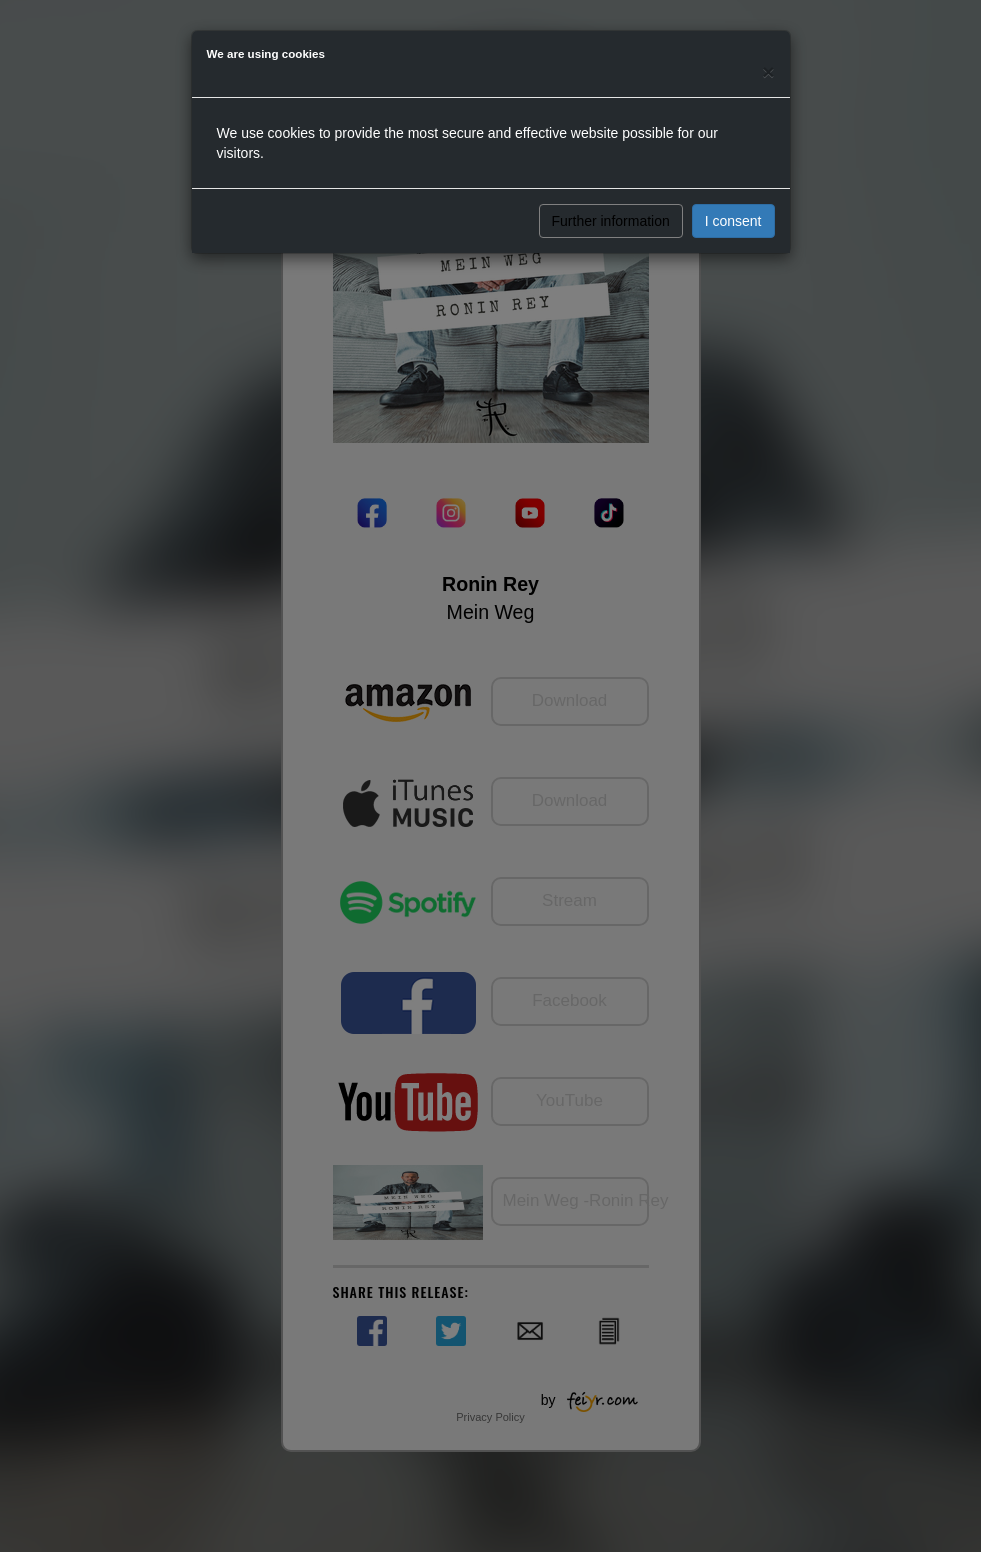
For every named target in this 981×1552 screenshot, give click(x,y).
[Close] (768, 71)
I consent (733, 221)
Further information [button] (611, 221)
